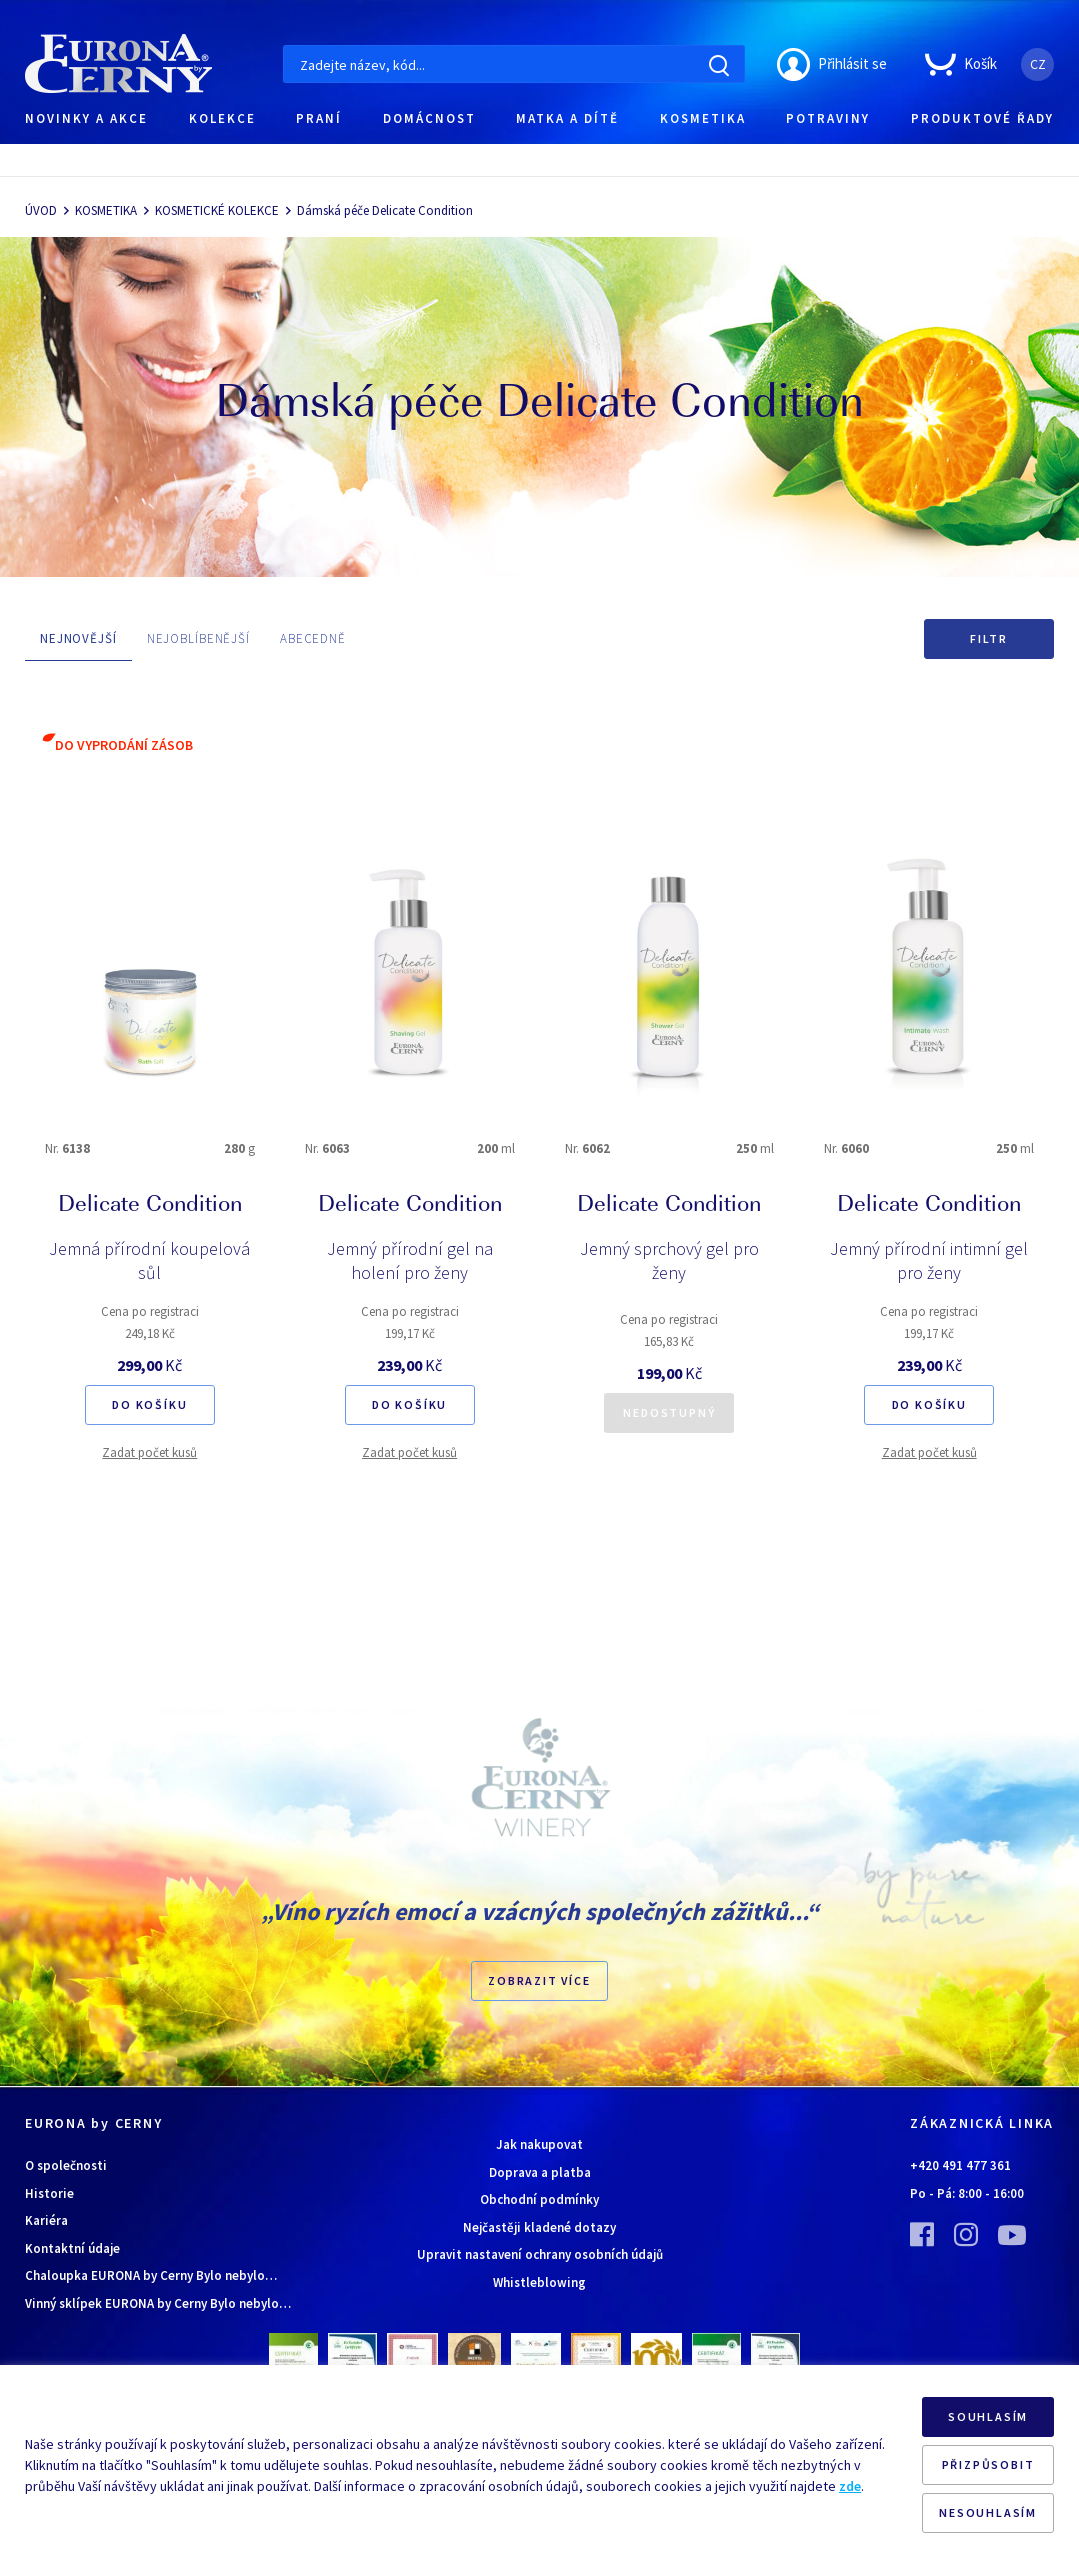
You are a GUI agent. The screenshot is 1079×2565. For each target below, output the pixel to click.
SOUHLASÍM (988, 2416)
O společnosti (66, 2165)
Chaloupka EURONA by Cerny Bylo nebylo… (151, 2275)
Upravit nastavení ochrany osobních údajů (540, 2254)
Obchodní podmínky (539, 2199)
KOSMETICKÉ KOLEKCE (217, 210)
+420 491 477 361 (960, 2165)
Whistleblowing (539, 2282)
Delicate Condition (150, 1206)
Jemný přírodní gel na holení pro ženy (410, 1260)
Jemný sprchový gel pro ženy (669, 1260)
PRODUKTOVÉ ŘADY (982, 118)
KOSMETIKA (703, 118)
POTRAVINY (828, 118)
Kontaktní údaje (72, 2248)
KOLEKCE (222, 118)
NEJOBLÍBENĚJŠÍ (198, 638)
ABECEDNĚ (313, 638)
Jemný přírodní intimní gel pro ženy (929, 1260)
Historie (49, 2193)
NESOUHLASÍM (988, 2512)
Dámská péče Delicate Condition (385, 210)
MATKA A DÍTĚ (567, 118)
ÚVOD (41, 210)
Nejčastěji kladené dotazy (539, 2227)
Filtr (989, 638)
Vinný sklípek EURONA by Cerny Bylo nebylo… (158, 2303)
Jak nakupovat (539, 2144)
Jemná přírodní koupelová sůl (149, 1260)
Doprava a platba (540, 2172)
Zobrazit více (539, 1980)
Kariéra (46, 2220)
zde (850, 2486)
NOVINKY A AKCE (86, 118)
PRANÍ (319, 118)
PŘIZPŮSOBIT (988, 2464)
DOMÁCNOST (429, 118)
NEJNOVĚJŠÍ (78, 638)
